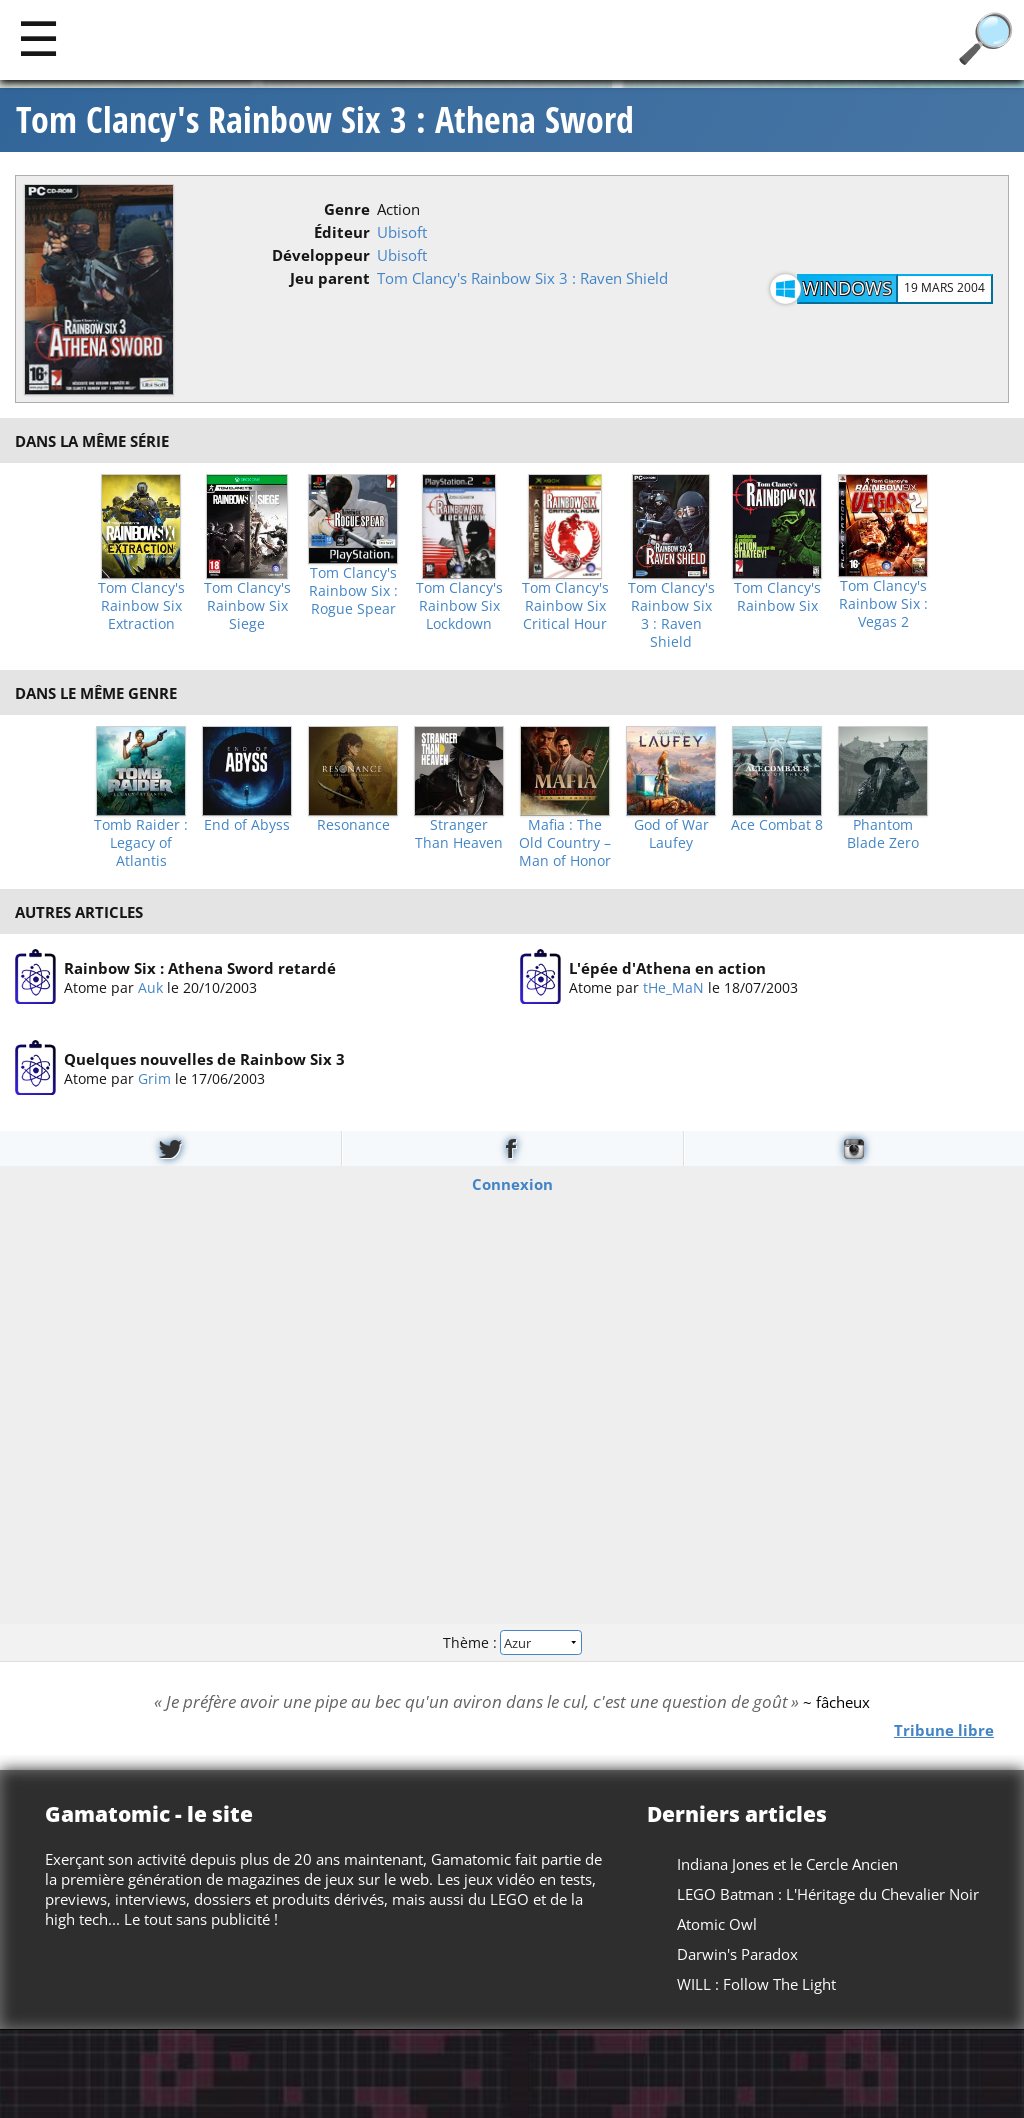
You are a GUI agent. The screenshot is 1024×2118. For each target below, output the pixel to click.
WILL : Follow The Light (756, 1984)
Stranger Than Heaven (459, 834)
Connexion (512, 1184)
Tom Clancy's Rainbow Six (777, 597)
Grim (154, 1078)
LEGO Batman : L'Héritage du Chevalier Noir (828, 1894)
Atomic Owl (717, 1924)
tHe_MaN (673, 987)
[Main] (38, 37)
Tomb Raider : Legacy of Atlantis (141, 843)
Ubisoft (402, 232)
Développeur (321, 255)
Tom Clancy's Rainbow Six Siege (247, 606)
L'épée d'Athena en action (667, 968)
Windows (847, 288)
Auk (150, 987)
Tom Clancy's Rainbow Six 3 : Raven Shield (522, 278)
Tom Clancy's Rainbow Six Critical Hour (565, 606)
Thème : (512, 1641)
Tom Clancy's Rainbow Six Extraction (141, 606)
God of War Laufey (671, 834)
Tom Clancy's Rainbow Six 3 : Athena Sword (325, 120)
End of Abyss (247, 825)
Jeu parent (330, 278)
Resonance (353, 825)
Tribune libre (944, 1729)
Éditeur (342, 232)
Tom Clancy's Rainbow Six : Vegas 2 (883, 604)
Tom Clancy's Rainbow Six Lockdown (459, 606)
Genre (347, 209)
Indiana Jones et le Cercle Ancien (787, 1864)
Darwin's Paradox (737, 1954)
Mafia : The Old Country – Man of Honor (565, 843)
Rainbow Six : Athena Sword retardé (200, 968)
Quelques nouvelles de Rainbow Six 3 (204, 1059)
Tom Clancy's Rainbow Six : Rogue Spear (353, 591)
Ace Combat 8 (777, 825)
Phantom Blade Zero (883, 834)
